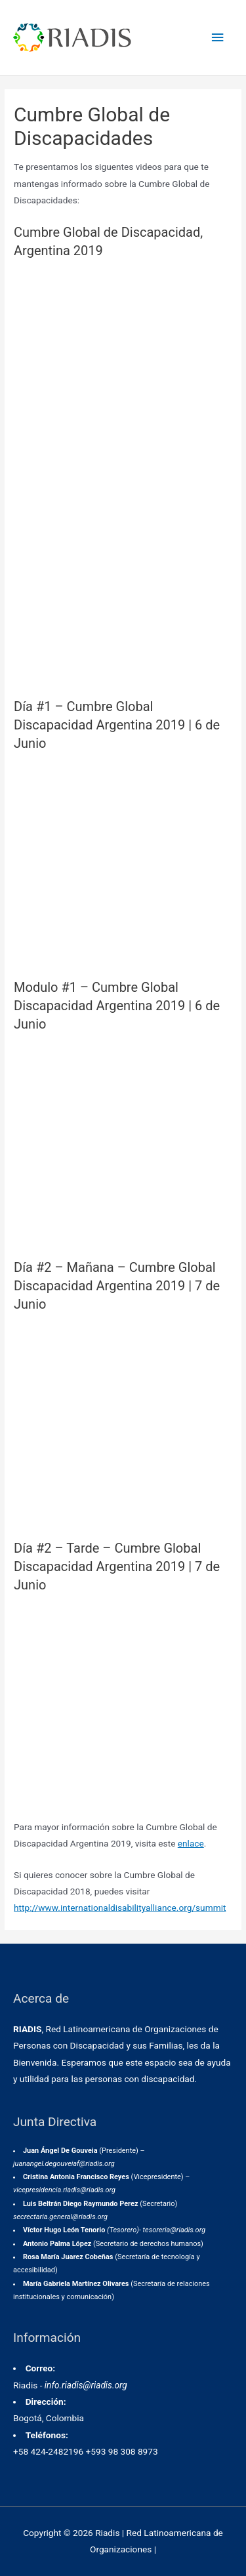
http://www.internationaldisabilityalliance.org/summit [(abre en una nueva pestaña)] (120, 1907)
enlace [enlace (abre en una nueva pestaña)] (191, 1843)
